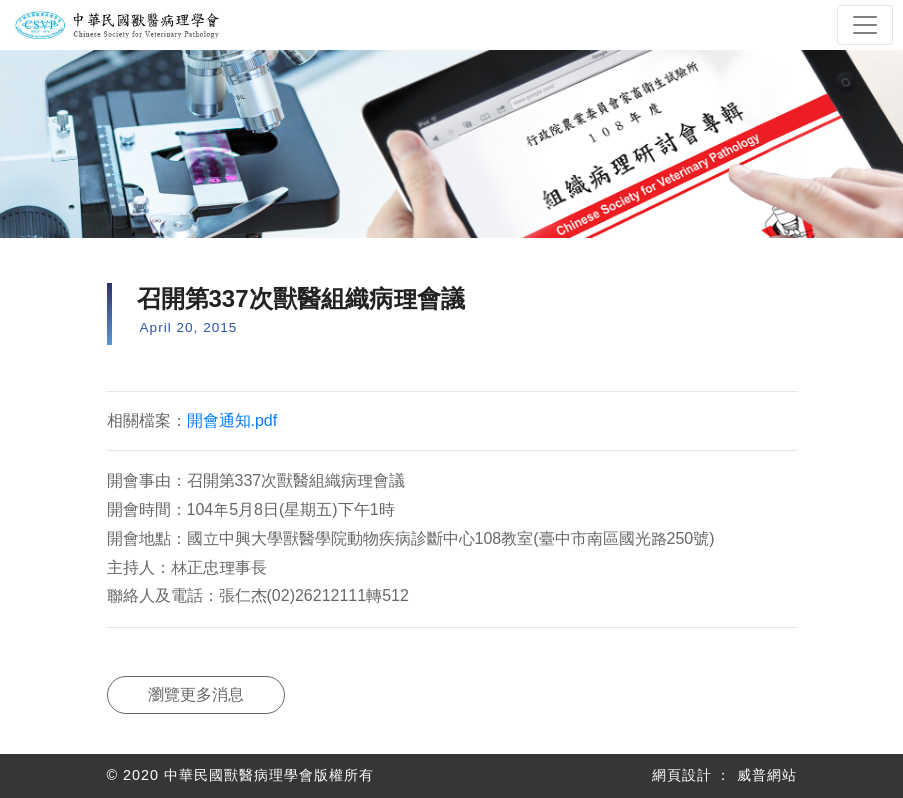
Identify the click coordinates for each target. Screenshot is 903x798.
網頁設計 (682, 775)
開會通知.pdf (232, 420)
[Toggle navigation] (865, 25)
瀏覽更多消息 (196, 694)
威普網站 (767, 775)
